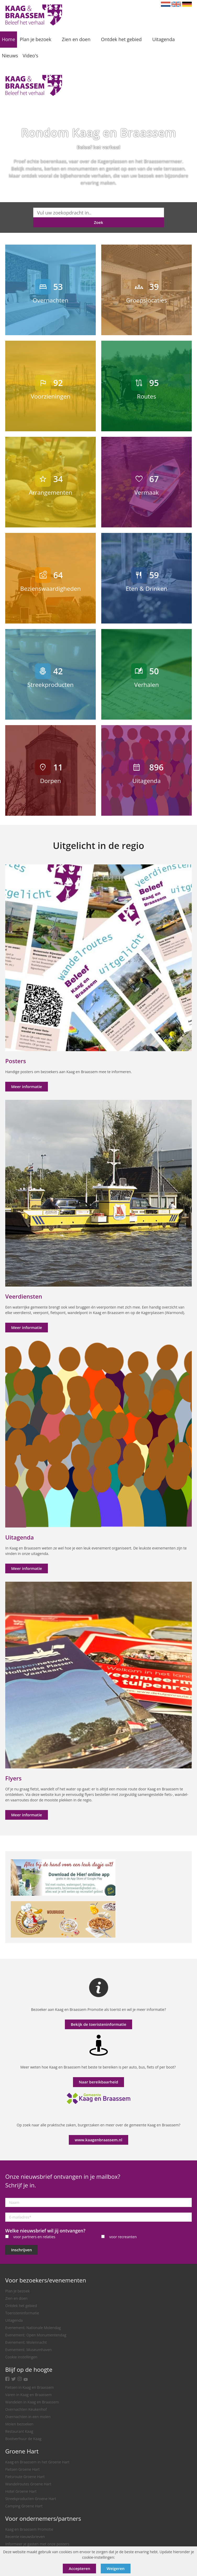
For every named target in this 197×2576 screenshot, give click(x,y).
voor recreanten (123, 2236)
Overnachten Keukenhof (26, 2409)
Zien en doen (16, 2298)
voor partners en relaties (34, 2236)
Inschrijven (21, 2249)
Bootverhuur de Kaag (23, 2438)
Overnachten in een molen (27, 2416)
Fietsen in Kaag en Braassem (29, 2387)
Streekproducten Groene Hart (30, 2498)
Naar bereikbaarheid (98, 2081)
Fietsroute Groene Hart (25, 2476)
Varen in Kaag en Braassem (28, 2394)
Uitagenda (14, 2320)
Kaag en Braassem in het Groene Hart (37, 2461)
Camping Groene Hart (24, 2505)
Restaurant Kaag (19, 2431)
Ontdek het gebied (21, 2305)
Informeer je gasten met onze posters (37, 2543)
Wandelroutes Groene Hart (28, 2483)
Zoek (98, 222)
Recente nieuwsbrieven (25, 2536)
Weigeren (116, 2568)
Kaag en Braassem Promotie (29, 2529)
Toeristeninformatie (22, 2312)
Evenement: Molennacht (26, 2342)
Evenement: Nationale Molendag (33, 2327)
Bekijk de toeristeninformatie (98, 2024)
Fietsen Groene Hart (22, 2469)
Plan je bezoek (17, 2290)
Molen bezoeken (19, 2423)
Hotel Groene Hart (21, 2491)
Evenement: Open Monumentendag (35, 2334)
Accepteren (79, 2568)
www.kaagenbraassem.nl (98, 2139)
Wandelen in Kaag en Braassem (32, 2402)
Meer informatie (26, 1086)
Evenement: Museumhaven (28, 2349)
